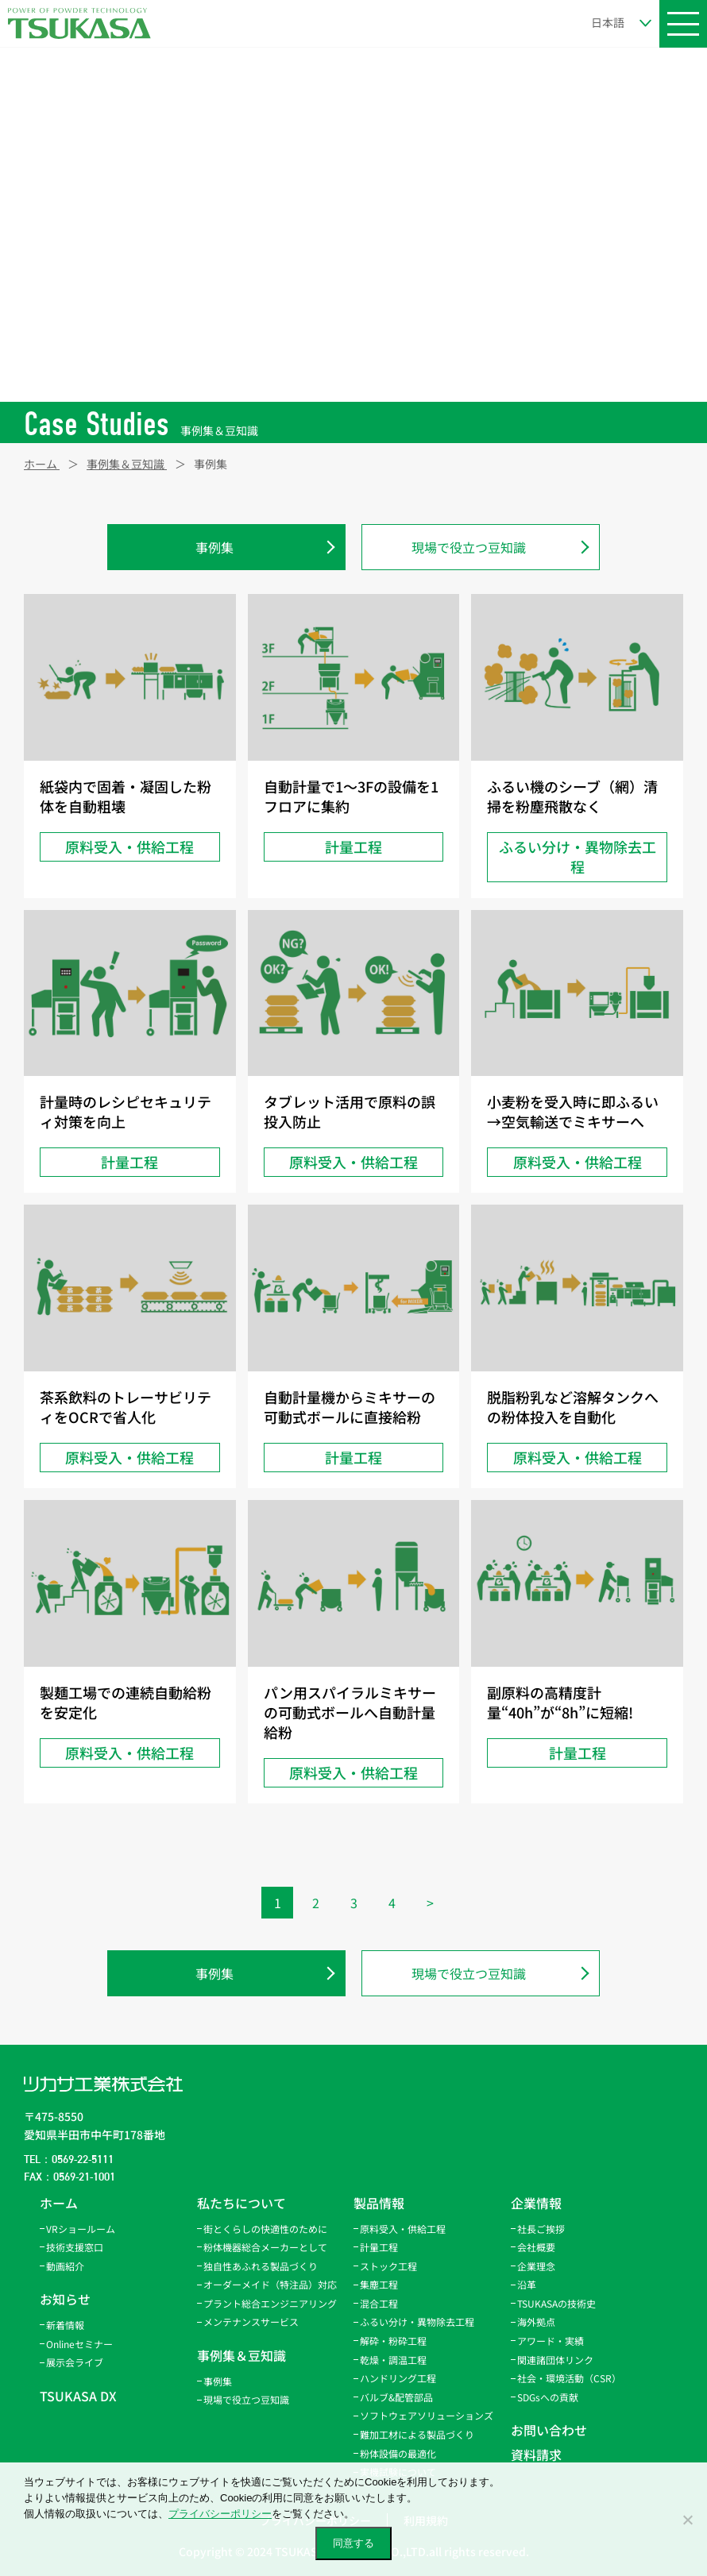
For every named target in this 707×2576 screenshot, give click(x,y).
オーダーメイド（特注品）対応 (270, 2284)
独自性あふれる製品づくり (260, 2266)
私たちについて (241, 2202)
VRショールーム (80, 2228)
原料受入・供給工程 (403, 2228)
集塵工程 (379, 2284)
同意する (353, 2543)
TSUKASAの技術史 (556, 2303)
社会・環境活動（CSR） (569, 2378)
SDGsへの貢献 (547, 2397)
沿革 (526, 2284)
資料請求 (536, 2454)
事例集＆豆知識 (241, 2355)
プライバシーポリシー (220, 2514)
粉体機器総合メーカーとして (265, 2247)
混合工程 (379, 2303)
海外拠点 (536, 2321)
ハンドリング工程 (398, 2378)
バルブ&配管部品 (396, 2397)
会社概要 (536, 2247)
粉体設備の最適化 (398, 2453)
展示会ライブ (74, 2362)
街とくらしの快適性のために (265, 2228)
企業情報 (536, 2202)
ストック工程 (388, 2266)
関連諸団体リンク (555, 2359)
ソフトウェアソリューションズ (426, 2415)
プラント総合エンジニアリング (270, 2303)
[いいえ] (687, 2520)
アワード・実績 (550, 2340)
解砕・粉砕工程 (393, 2340)
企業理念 (536, 2266)
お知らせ (65, 2298)
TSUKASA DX (78, 2395)
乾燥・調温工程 (393, 2359)
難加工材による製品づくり (417, 2434)
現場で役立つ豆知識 (468, 547)
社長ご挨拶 (541, 2228)
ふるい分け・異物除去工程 (417, 2321)
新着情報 (65, 2324)
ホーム (59, 2202)
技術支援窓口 (74, 2247)
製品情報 (379, 2202)
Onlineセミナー (79, 2343)
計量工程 (379, 2247)
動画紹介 (65, 2266)
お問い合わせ (549, 2429)
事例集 (214, 547)
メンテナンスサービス (251, 2321)
